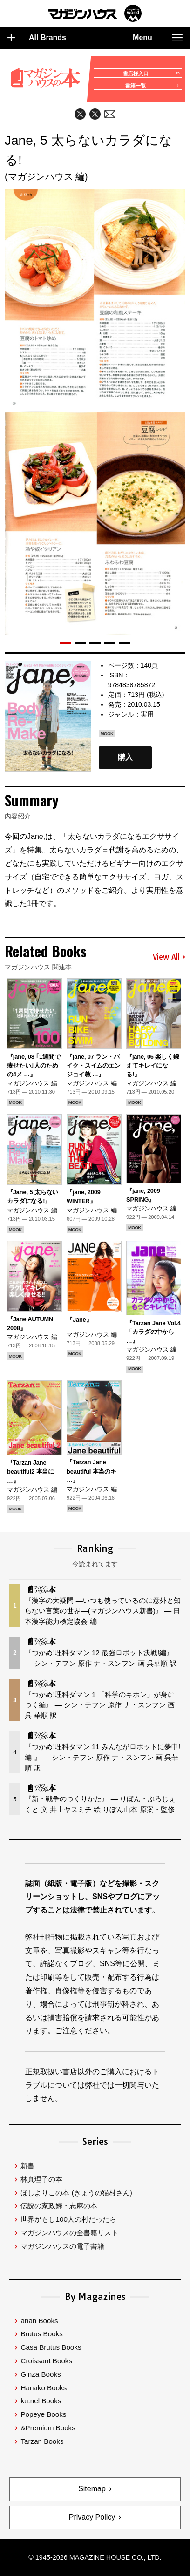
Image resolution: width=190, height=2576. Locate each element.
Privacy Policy (92, 2517)
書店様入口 (150, 73)
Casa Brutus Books (50, 2347)
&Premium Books (47, 2428)
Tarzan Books (41, 2441)
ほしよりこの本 (76, 2193)
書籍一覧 (152, 85)
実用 (147, 714)
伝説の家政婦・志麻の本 (58, 2206)
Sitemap (92, 2489)
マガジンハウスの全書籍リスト (69, 2233)
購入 (125, 758)
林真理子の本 (41, 2179)
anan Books (39, 2321)
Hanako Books (43, 2388)
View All (169, 957)
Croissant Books (46, 2361)
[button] (65, 643)
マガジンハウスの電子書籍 (62, 2246)
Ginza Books (40, 2374)
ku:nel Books (40, 2401)
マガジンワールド (95, 13)
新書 (27, 2166)
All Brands (36, 38)
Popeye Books (43, 2414)
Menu (158, 38)
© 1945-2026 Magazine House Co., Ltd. (94, 2557)
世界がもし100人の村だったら (68, 2219)
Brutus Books (41, 2334)
